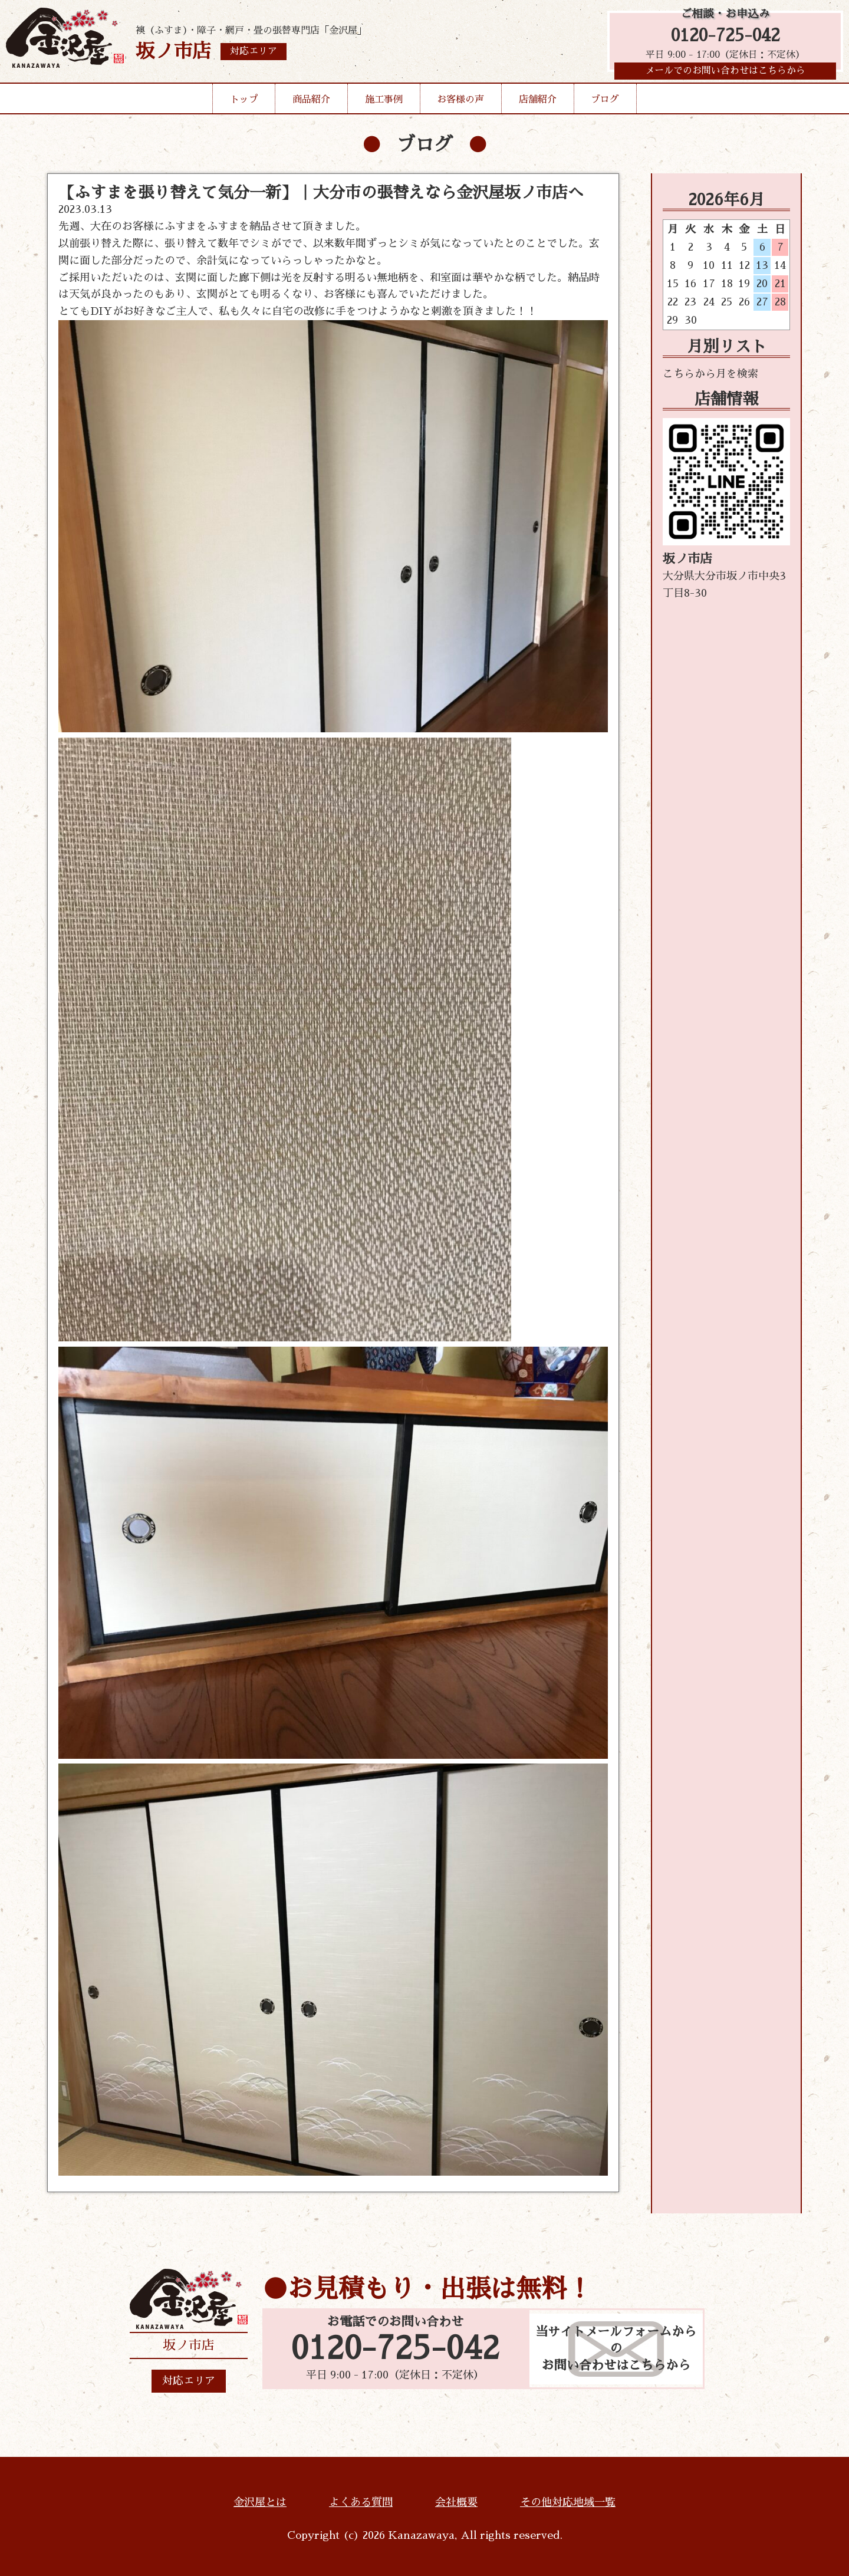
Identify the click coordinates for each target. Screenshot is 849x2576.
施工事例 (384, 102)
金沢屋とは (260, 2502)
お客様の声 (460, 102)
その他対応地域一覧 (568, 2502)
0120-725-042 (725, 36)
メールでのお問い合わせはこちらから (725, 73)
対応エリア (188, 2381)
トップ (244, 102)
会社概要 (456, 2502)
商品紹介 (311, 102)
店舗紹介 (538, 102)
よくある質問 (361, 2502)
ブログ (605, 102)
